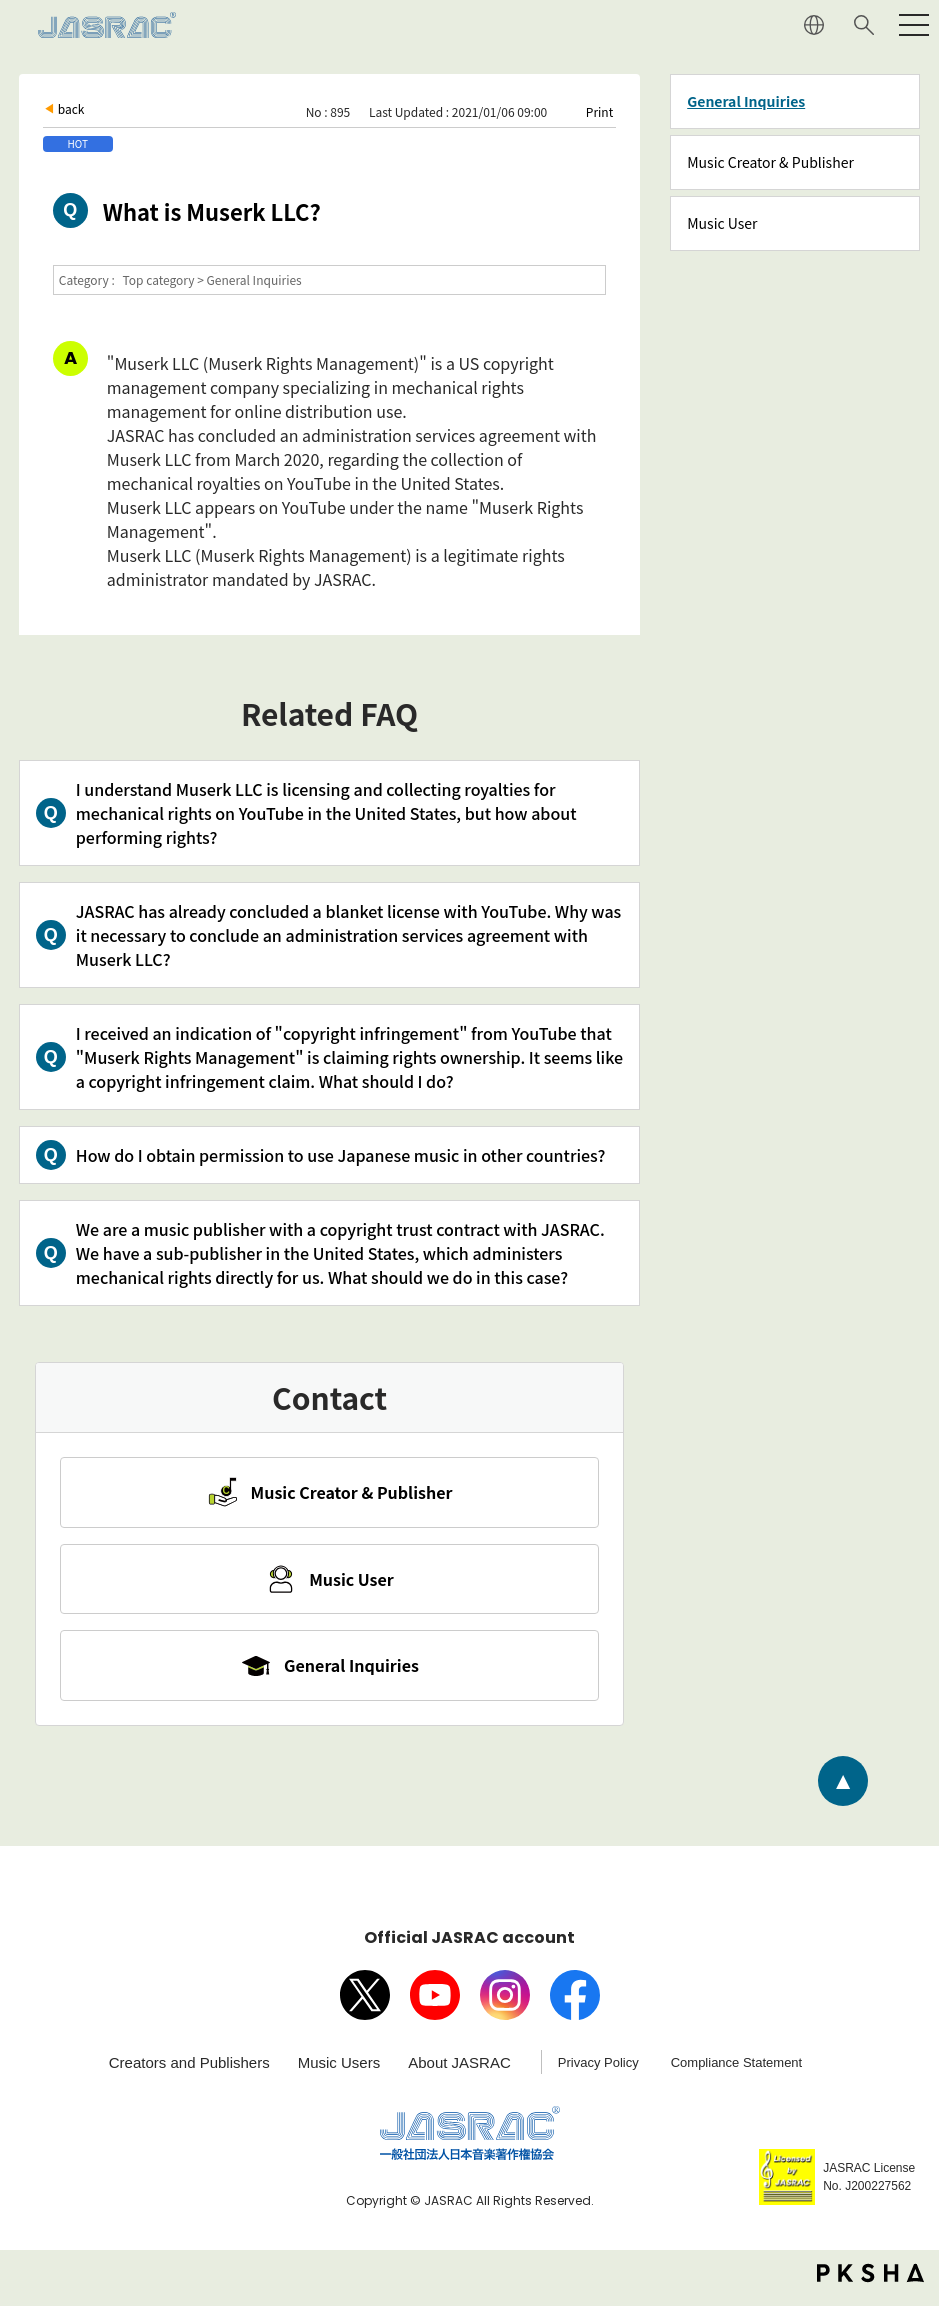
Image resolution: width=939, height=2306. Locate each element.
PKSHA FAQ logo (870, 2283)
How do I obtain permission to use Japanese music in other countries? (341, 1155)
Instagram (505, 2005)
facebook (575, 2005)
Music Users (339, 2072)
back (71, 108)
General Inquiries (746, 101)
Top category (159, 279)
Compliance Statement (737, 2072)
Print (599, 111)
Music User (722, 223)
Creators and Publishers (189, 2072)
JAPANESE (814, 25)
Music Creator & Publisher (770, 162)
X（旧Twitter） (365, 2005)
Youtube (435, 2005)
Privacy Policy (598, 2072)
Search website (864, 25)
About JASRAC (459, 2072)
